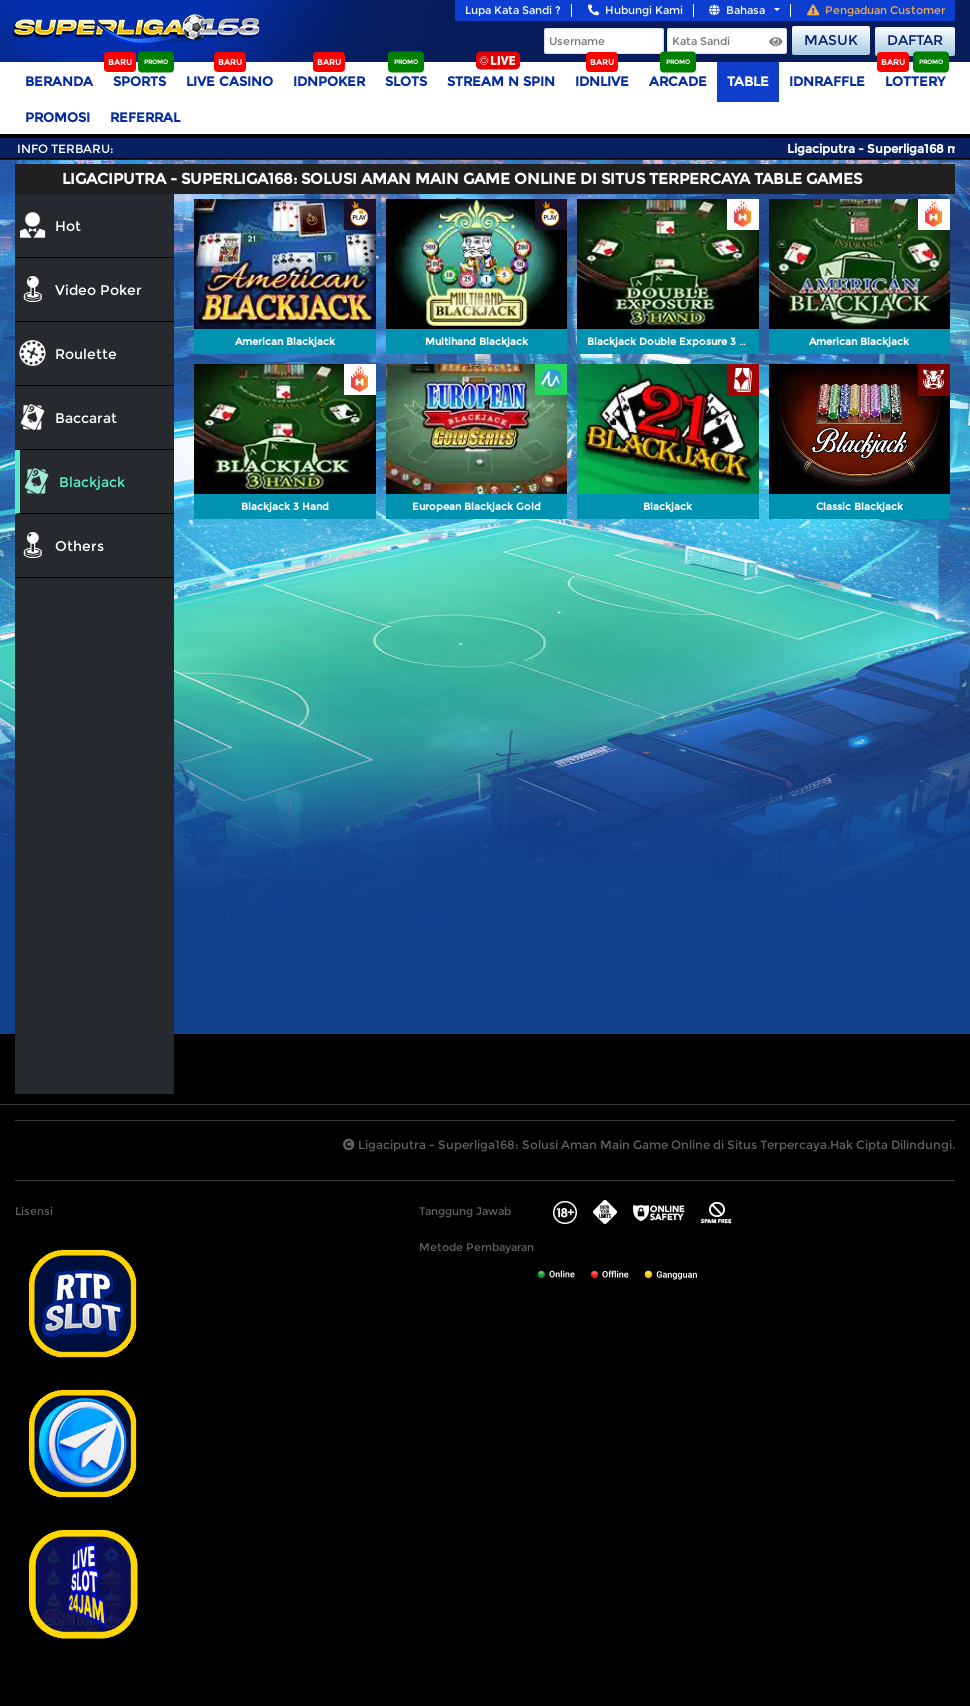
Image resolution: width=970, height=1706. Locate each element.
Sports (139, 81)
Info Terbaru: (65, 148)
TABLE (748, 81)
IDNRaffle (827, 81)
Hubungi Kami (635, 10)
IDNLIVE (602, 81)
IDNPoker (329, 81)
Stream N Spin (501, 81)
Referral (145, 117)
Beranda (59, 81)
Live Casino (229, 81)
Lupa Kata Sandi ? (513, 10)
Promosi (57, 117)
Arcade (678, 81)
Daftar (915, 40)
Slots (406, 81)
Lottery (915, 81)
